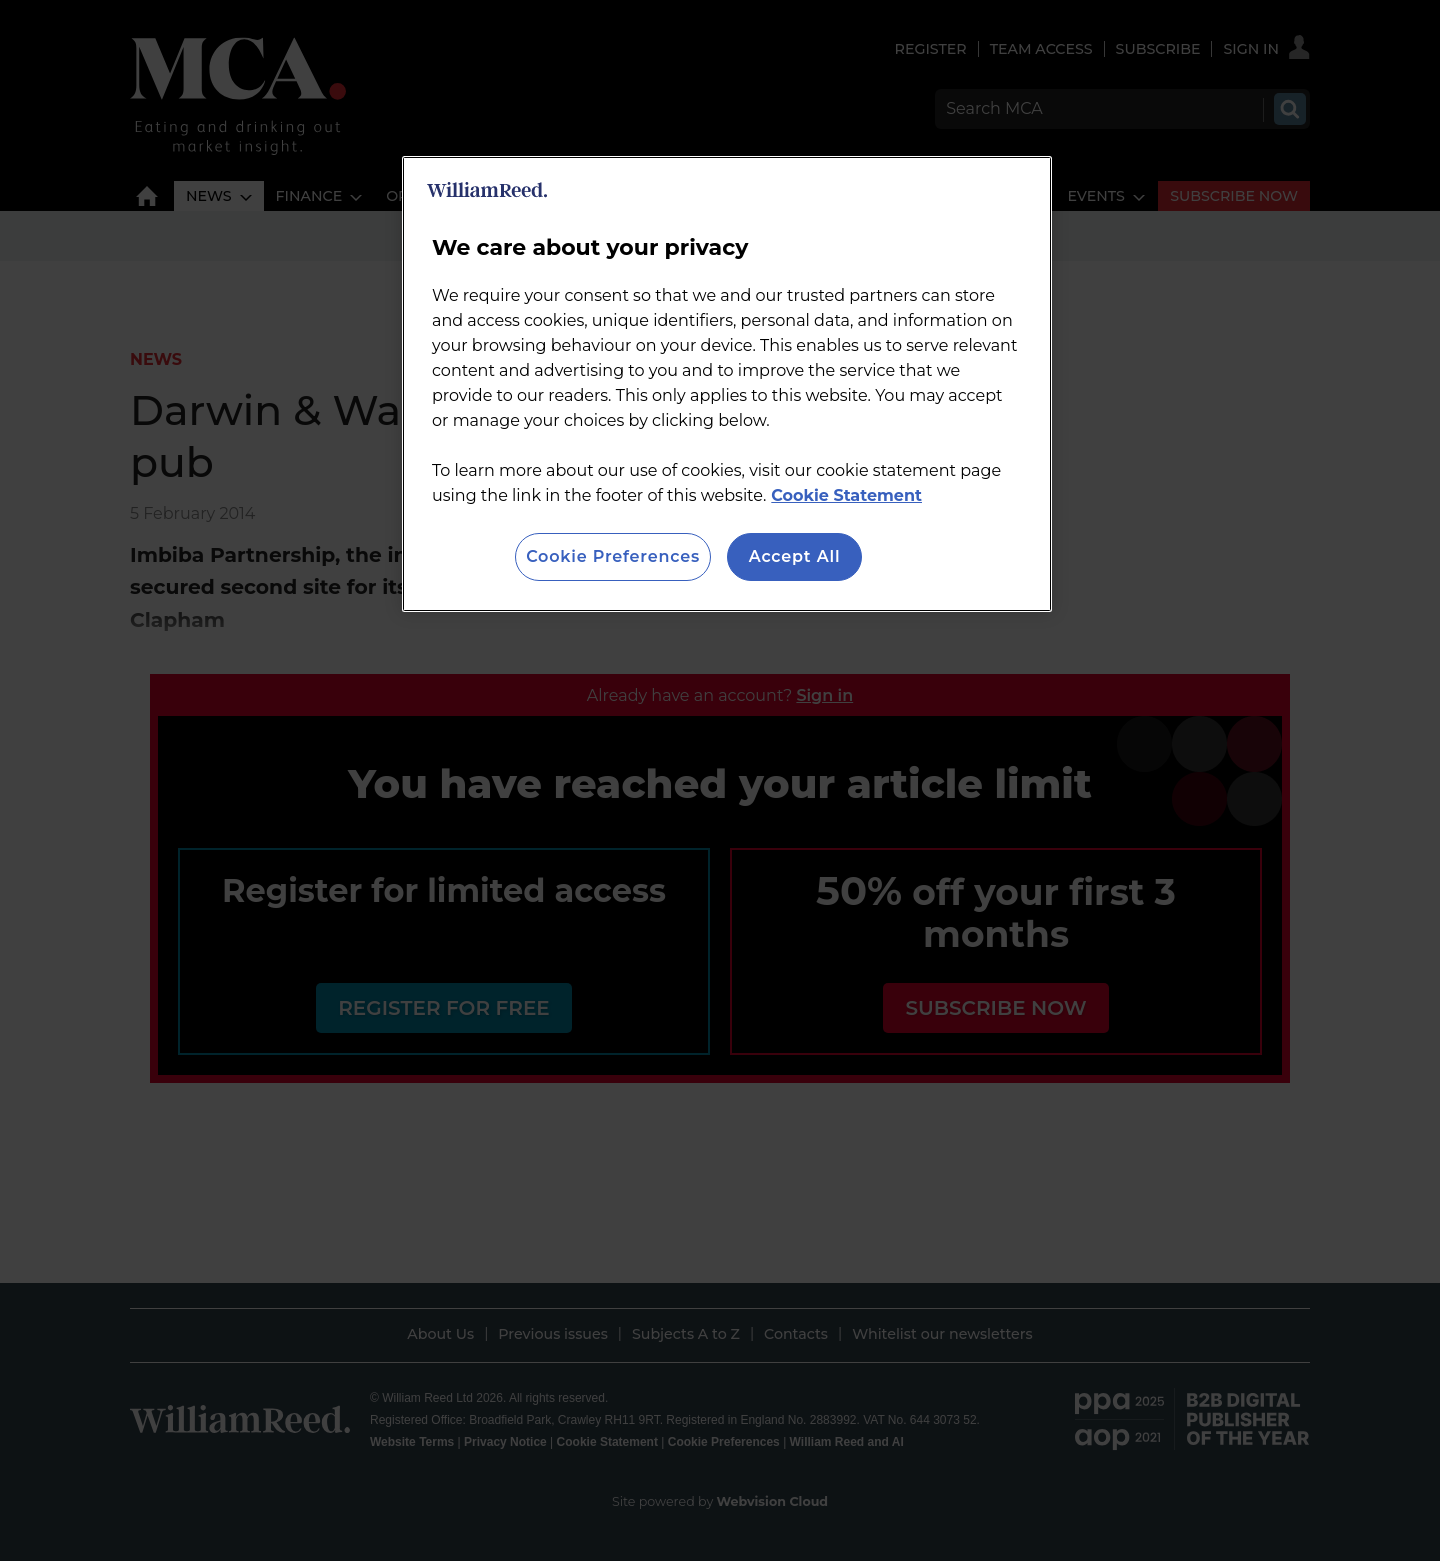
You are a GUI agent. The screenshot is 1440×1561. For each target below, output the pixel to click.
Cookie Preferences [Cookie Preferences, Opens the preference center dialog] (613, 556)
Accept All (795, 556)
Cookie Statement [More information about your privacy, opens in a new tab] (846, 495)
